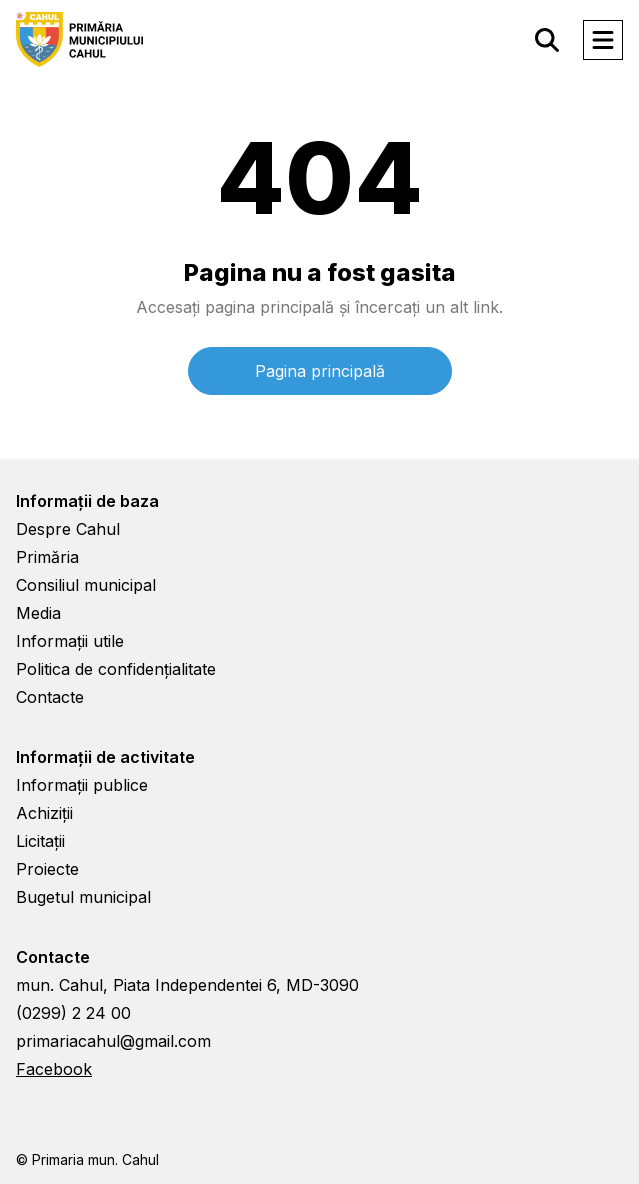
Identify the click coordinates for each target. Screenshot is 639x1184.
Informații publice (82, 785)
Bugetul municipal (83, 897)
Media (38, 613)
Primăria (47, 557)
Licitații (40, 841)
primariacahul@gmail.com (113, 1041)
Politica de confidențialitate (116, 669)
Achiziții (44, 813)
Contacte (50, 697)
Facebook (54, 1069)
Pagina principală (320, 371)
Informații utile (70, 641)
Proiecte (47, 869)
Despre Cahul (68, 529)
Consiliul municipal (86, 585)
